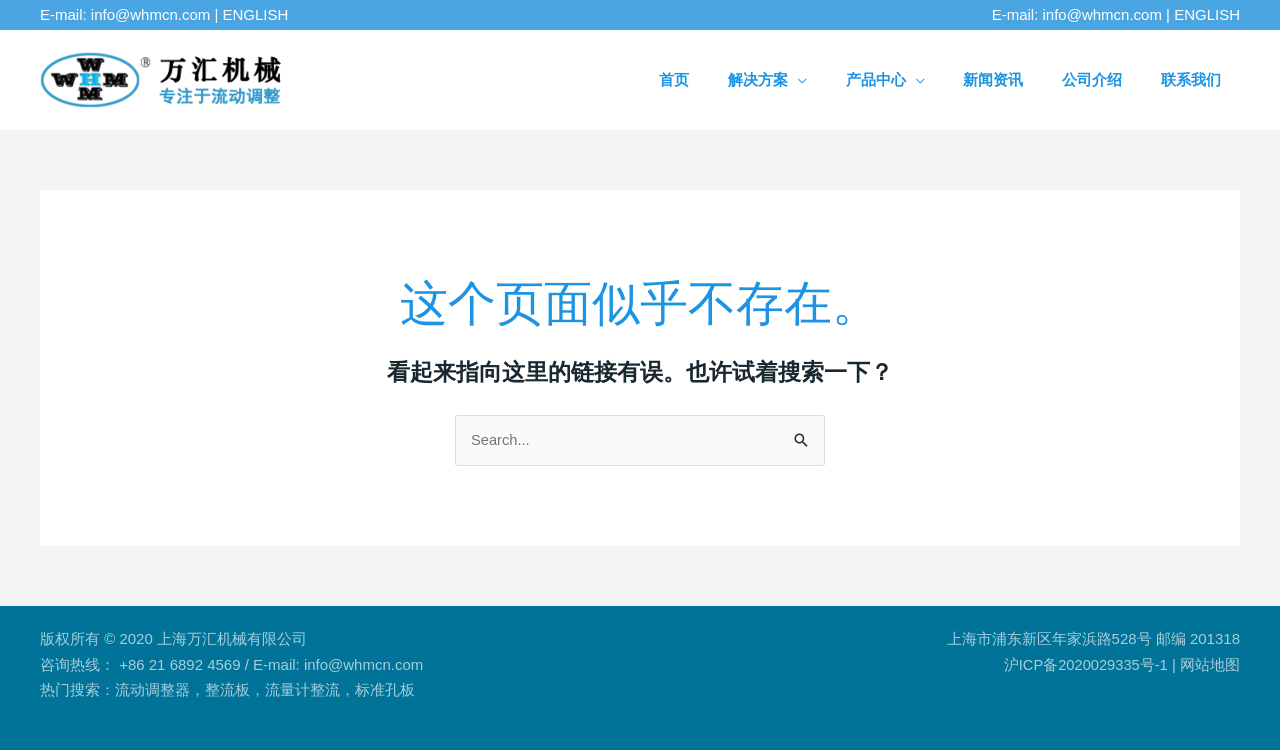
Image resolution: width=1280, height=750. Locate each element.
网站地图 (1210, 664)
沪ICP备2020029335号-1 (1084, 664)
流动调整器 (152, 690)
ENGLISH (256, 14)
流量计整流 (302, 690)
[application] (863, 79)
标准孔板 (385, 690)
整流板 (227, 690)
